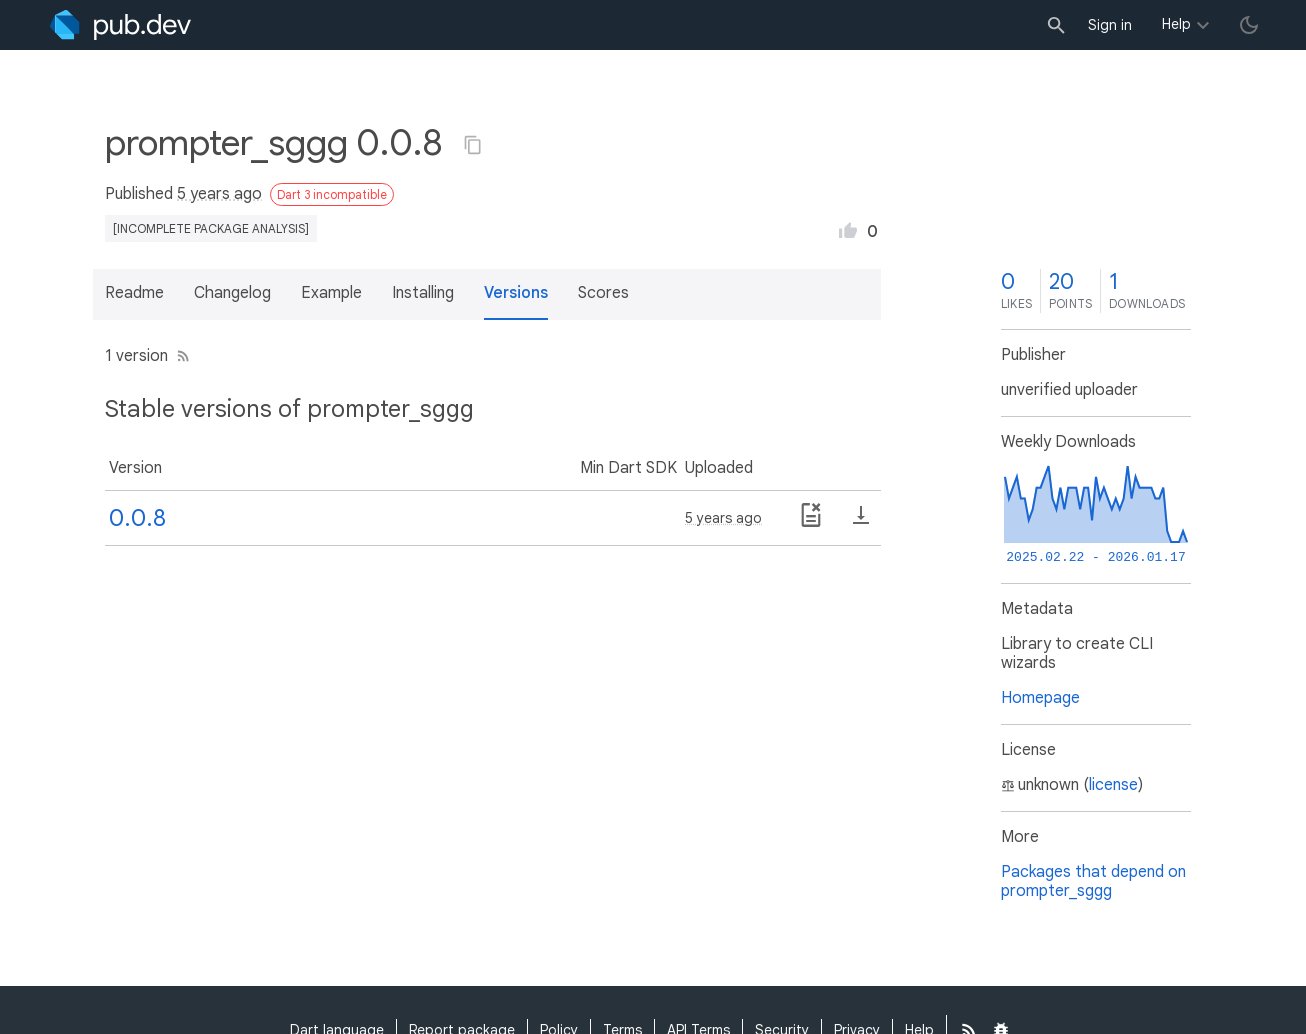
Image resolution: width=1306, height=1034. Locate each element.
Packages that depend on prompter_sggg (1093, 881)
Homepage (1040, 698)
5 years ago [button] (219, 194)
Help (1176, 24)
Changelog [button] (232, 293)
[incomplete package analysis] (211, 228)
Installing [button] (423, 293)
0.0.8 (137, 518)
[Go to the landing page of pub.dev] (120, 25)
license (1113, 785)
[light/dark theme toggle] (1249, 25)
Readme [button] (134, 293)
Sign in (1110, 25)
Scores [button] (603, 293)
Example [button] (331, 293)
